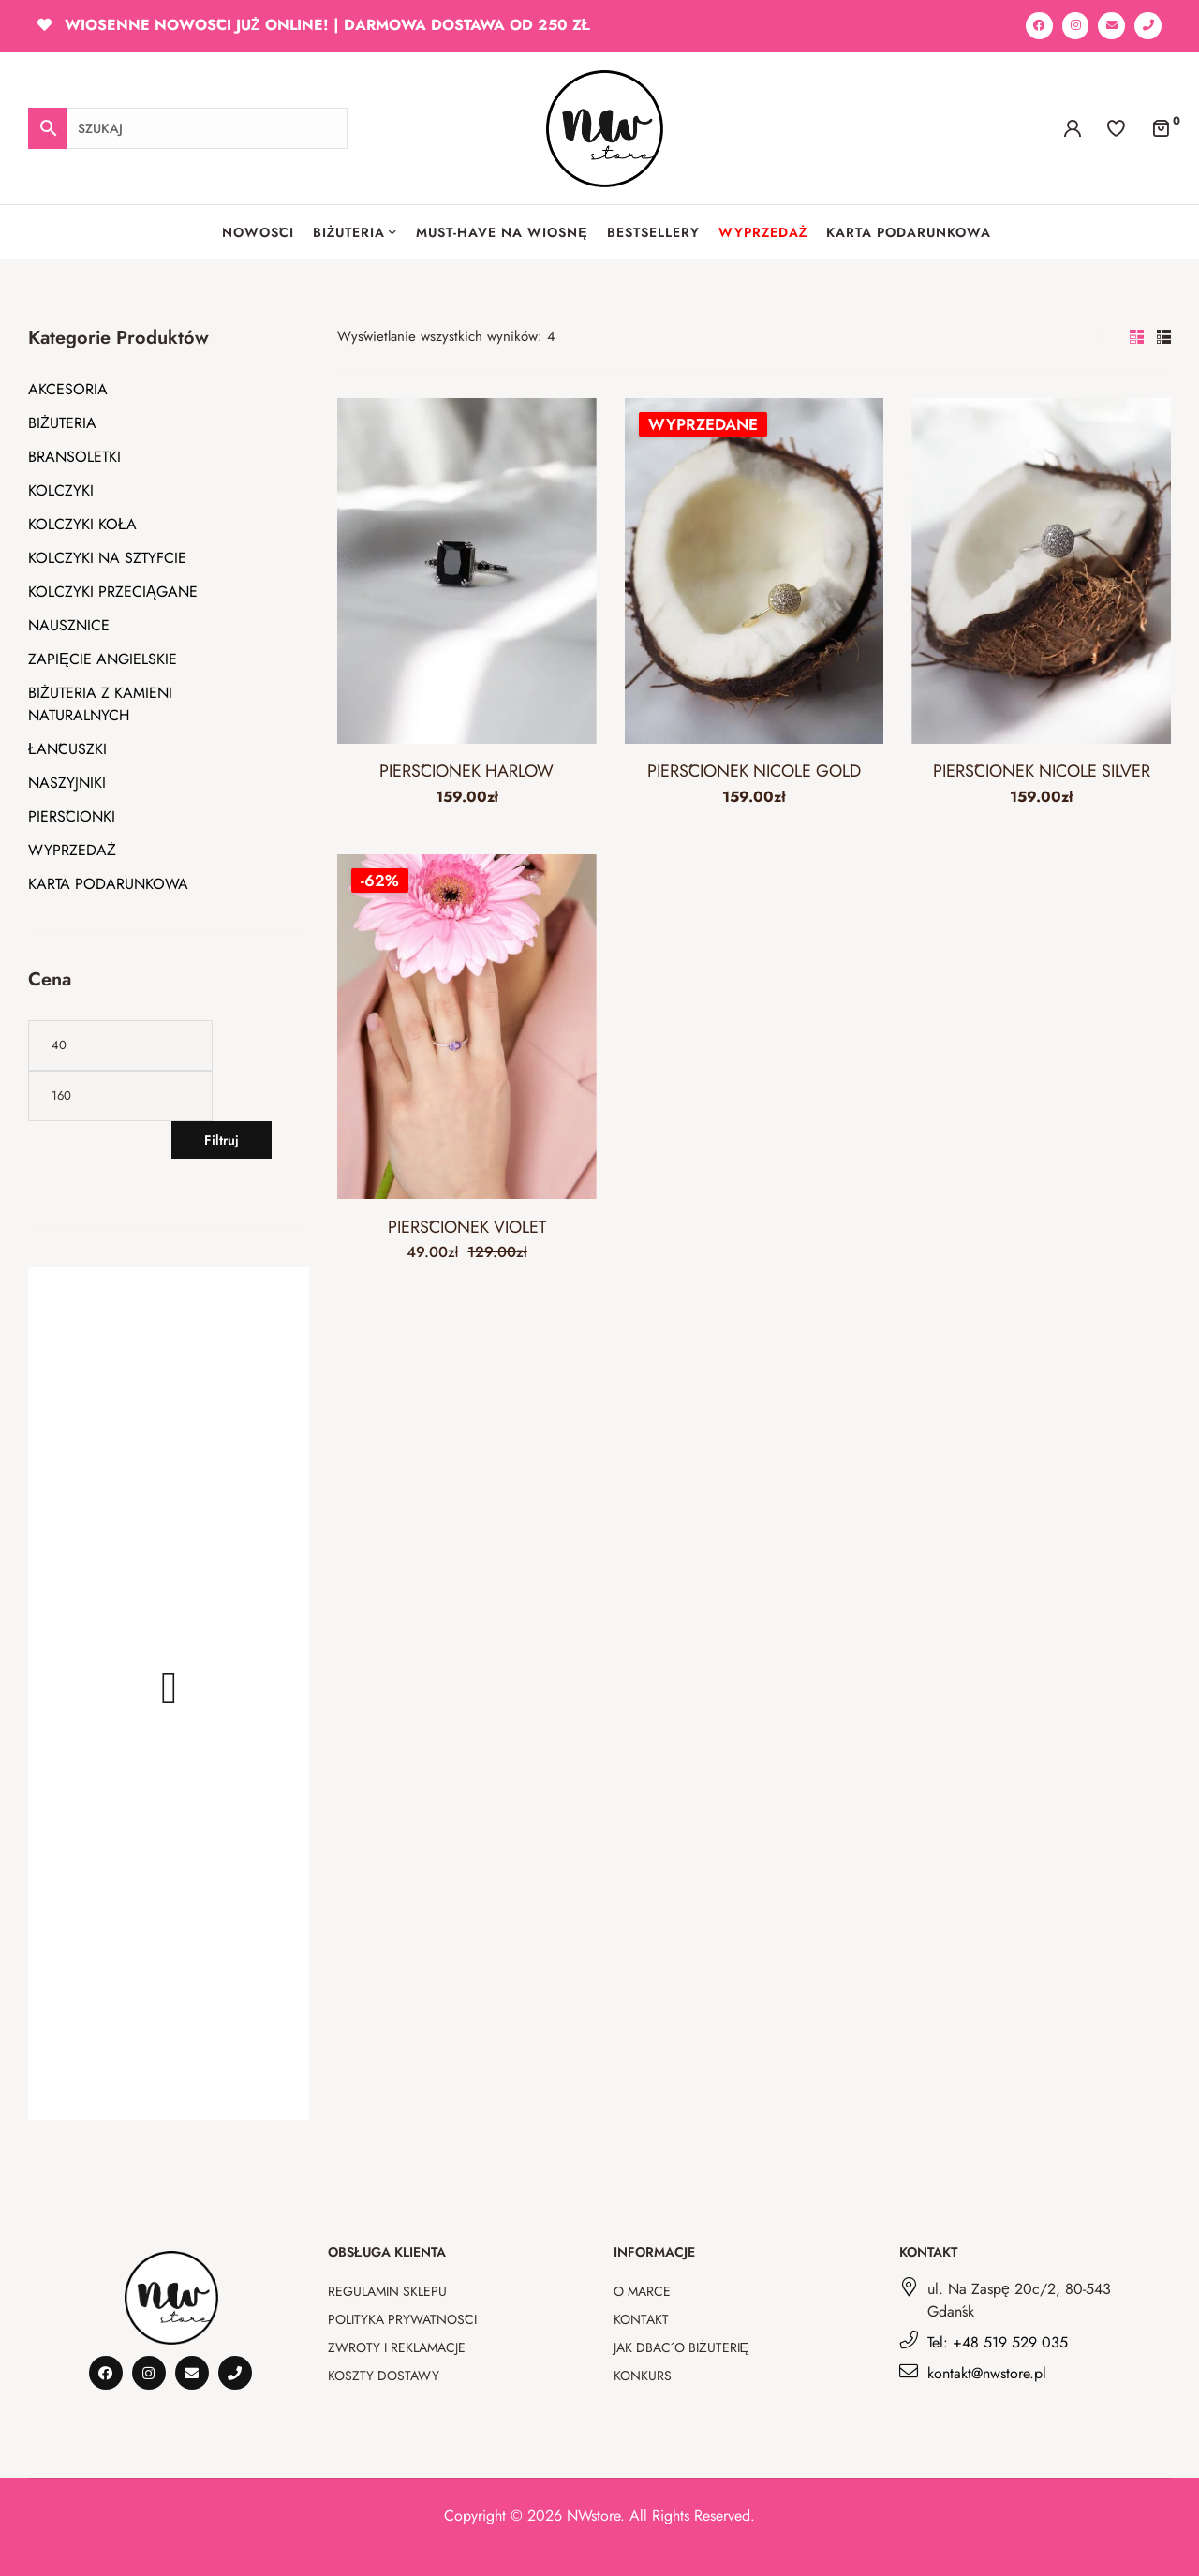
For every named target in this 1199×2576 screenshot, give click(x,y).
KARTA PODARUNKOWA (108, 884)
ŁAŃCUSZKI (67, 749)
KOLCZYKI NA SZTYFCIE (107, 558)
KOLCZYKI (61, 490)
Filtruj (221, 1140)
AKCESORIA (68, 389)
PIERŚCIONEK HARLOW (466, 771)
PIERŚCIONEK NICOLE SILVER (1041, 771)
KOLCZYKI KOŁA (82, 524)
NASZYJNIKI (67, 782)
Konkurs (643, 2375)
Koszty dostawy (383, 2375)
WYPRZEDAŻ (72, 850)
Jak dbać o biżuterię (681, 2347)
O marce (642, 2291)
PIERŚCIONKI (71, 816)
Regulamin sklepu (387, 2291)
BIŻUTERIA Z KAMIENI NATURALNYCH (100, 704)
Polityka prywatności (402, 2319)
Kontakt (641, 2319)
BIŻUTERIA (62, 423)
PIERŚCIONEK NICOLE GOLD (754, 771)
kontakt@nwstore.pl (986, 2373)
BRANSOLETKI (74, 456)
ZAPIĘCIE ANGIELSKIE (102, 659)
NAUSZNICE (69, 625)
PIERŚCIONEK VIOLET (467, 1227)
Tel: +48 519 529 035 (997, 2342)
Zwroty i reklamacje (397, 2347)
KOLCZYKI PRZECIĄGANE (113, 591)
